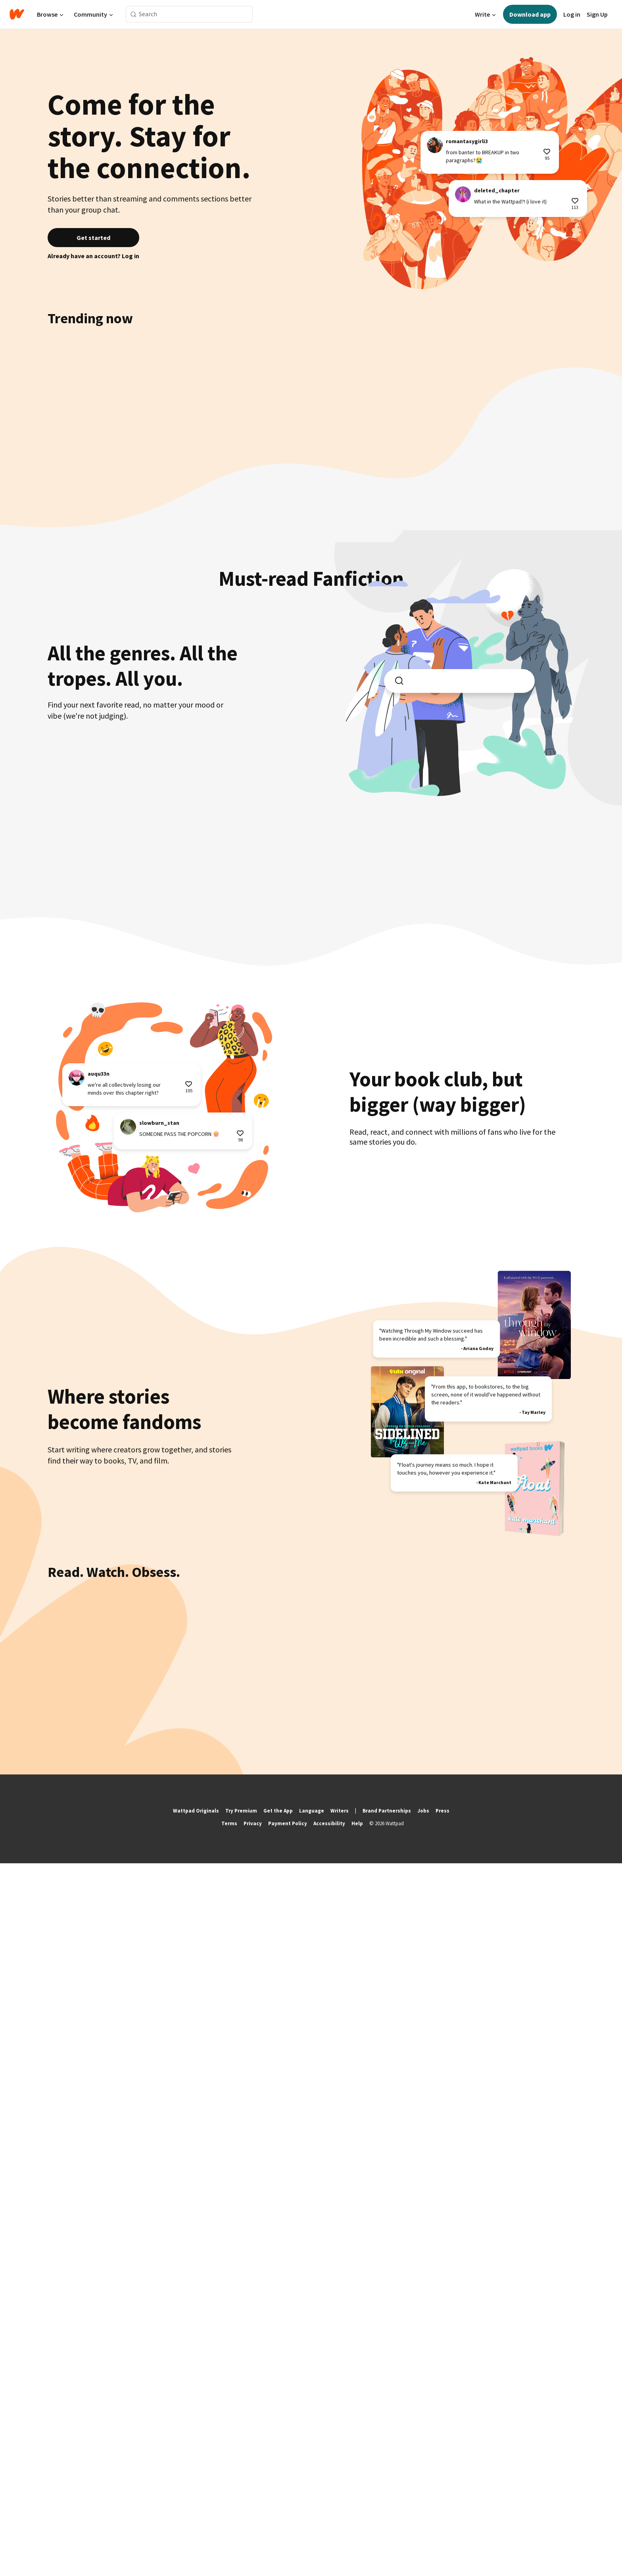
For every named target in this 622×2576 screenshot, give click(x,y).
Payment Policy (287, 2536)
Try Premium (241, 2523)
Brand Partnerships (387, 2523)
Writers (339, 2523)
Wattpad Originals (196, 2523)
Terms (229, 2536)
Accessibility (329, 2536)
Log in (571, 14)
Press (442, 2523)
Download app (530, 14)
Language (311, 2523)
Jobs (423, 2523)
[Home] (17, 14)
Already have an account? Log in (93, 256)
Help (357, 2536)
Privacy (253, 2536)
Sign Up (597, 14)
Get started (93, 237)
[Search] (133, 14)
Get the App (278, 2523)
